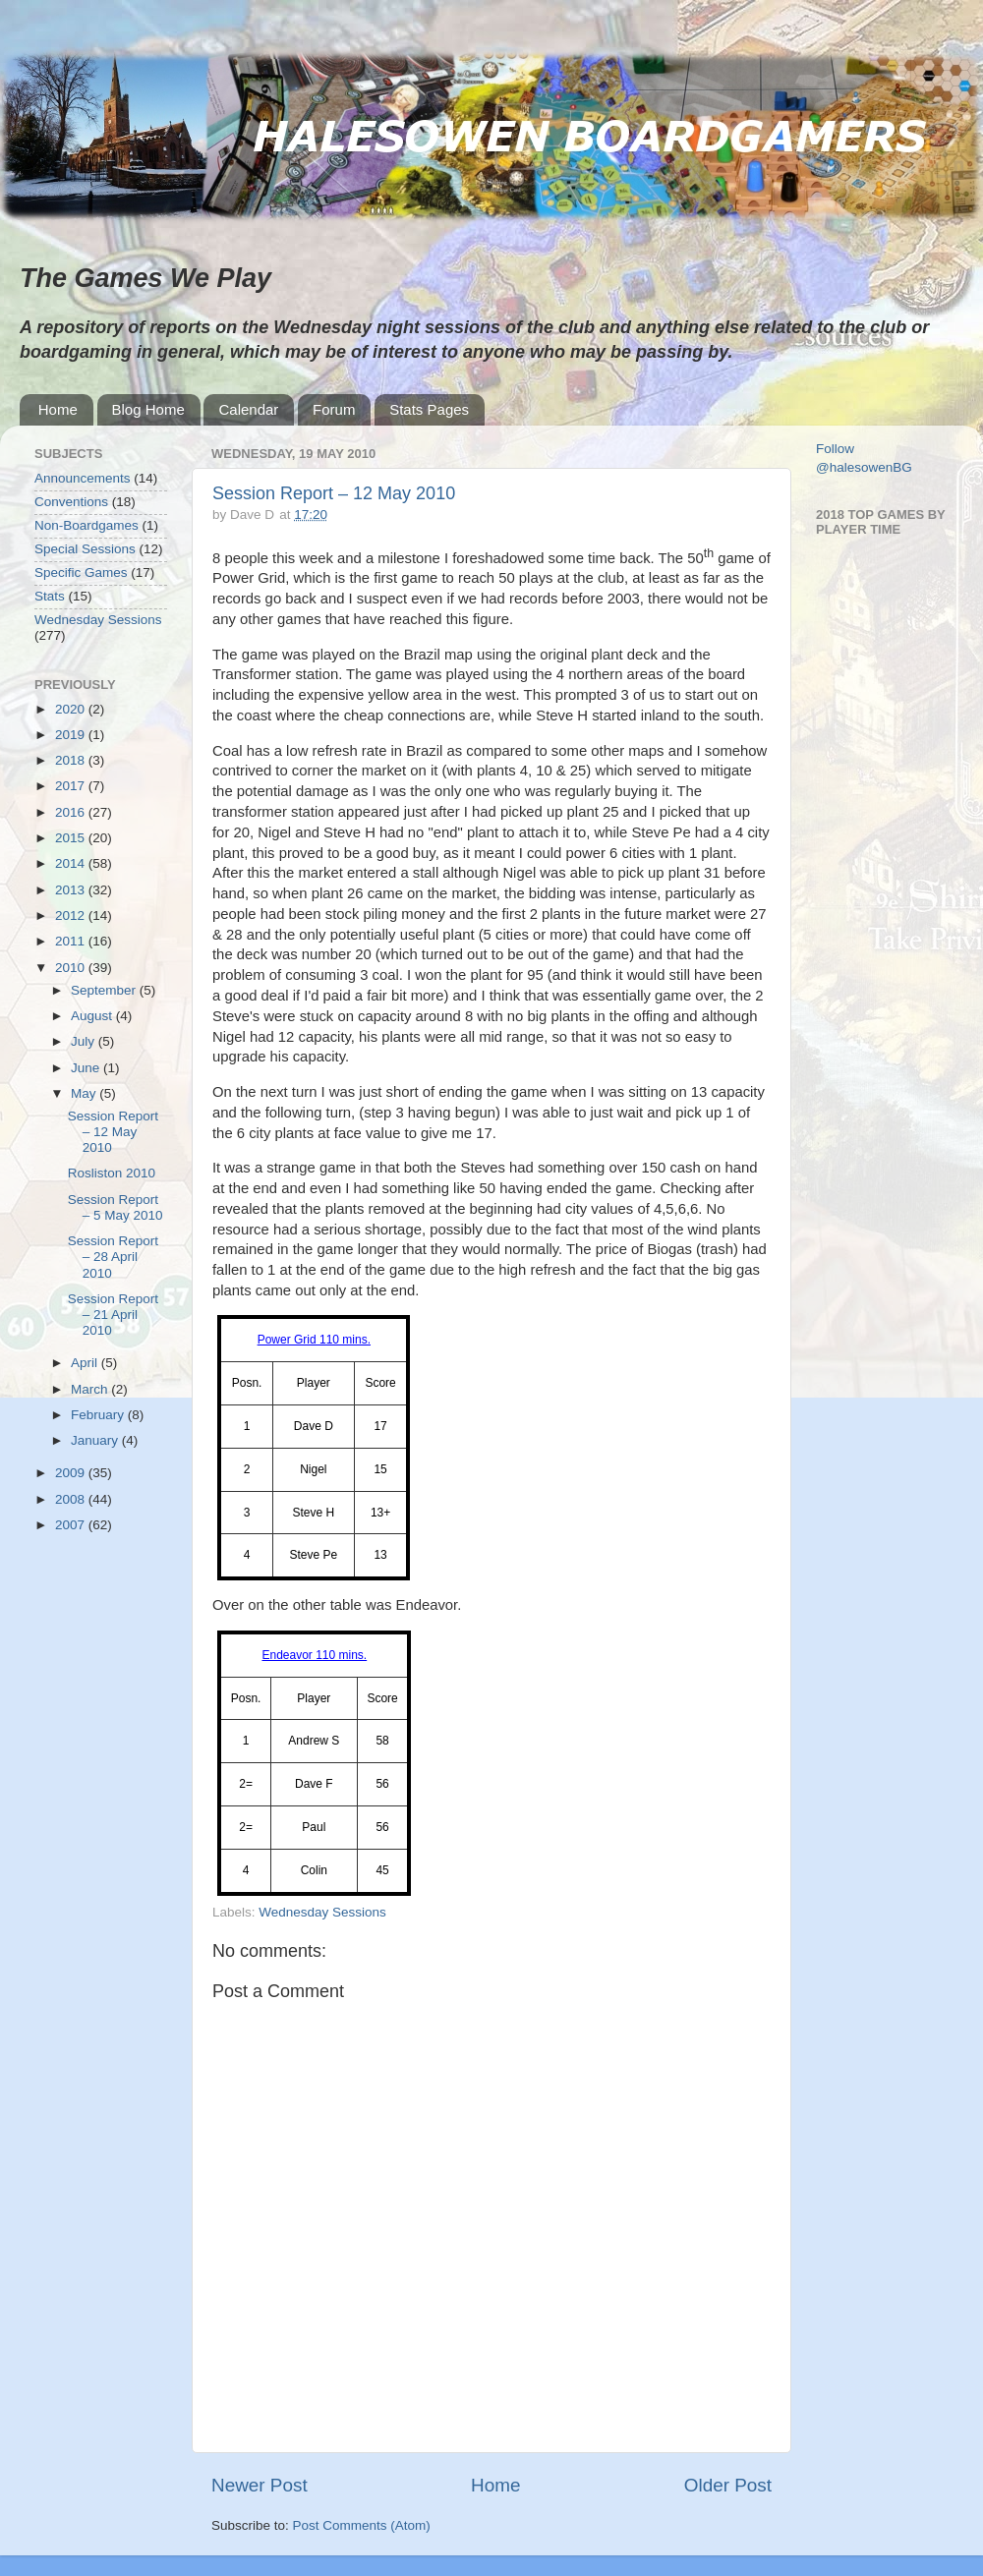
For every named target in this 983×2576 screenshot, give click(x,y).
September (105, 990)
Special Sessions (85, 549)
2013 (71, 890)
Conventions (71, 501)
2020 (71, 709)
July (84, 1041)
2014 (71, 863)
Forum (334, 409)
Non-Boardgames (86, 525)
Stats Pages (429, 409)
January (96, 1440)
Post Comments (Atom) (362, 2525)
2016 (71, 812)
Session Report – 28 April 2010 (113, 1256)
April (86, 1362)
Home (58, 409)
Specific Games (81, 572)
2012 (71, 915)
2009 (71, 1472)
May (85, 1093)
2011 (71, 941)
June (87, 1067)
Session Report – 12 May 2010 (333, 493)
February (99, 1414)
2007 (71, 1524)
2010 (71, 967)
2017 (71, 785)
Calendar (248, 409)
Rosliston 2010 (111, 1173)
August (93, 1015)
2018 (71, 760)
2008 (71, 1499)
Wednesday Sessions (322, 1912)
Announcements (82, 478)
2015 (71, 837)
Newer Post (259, 2485)
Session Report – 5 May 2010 (115, 1207)
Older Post (728, 2485)
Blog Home (148, 409)
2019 (71, 734)
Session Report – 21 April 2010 (113, 1314)
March (91, 1389)
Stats (49, 596)
